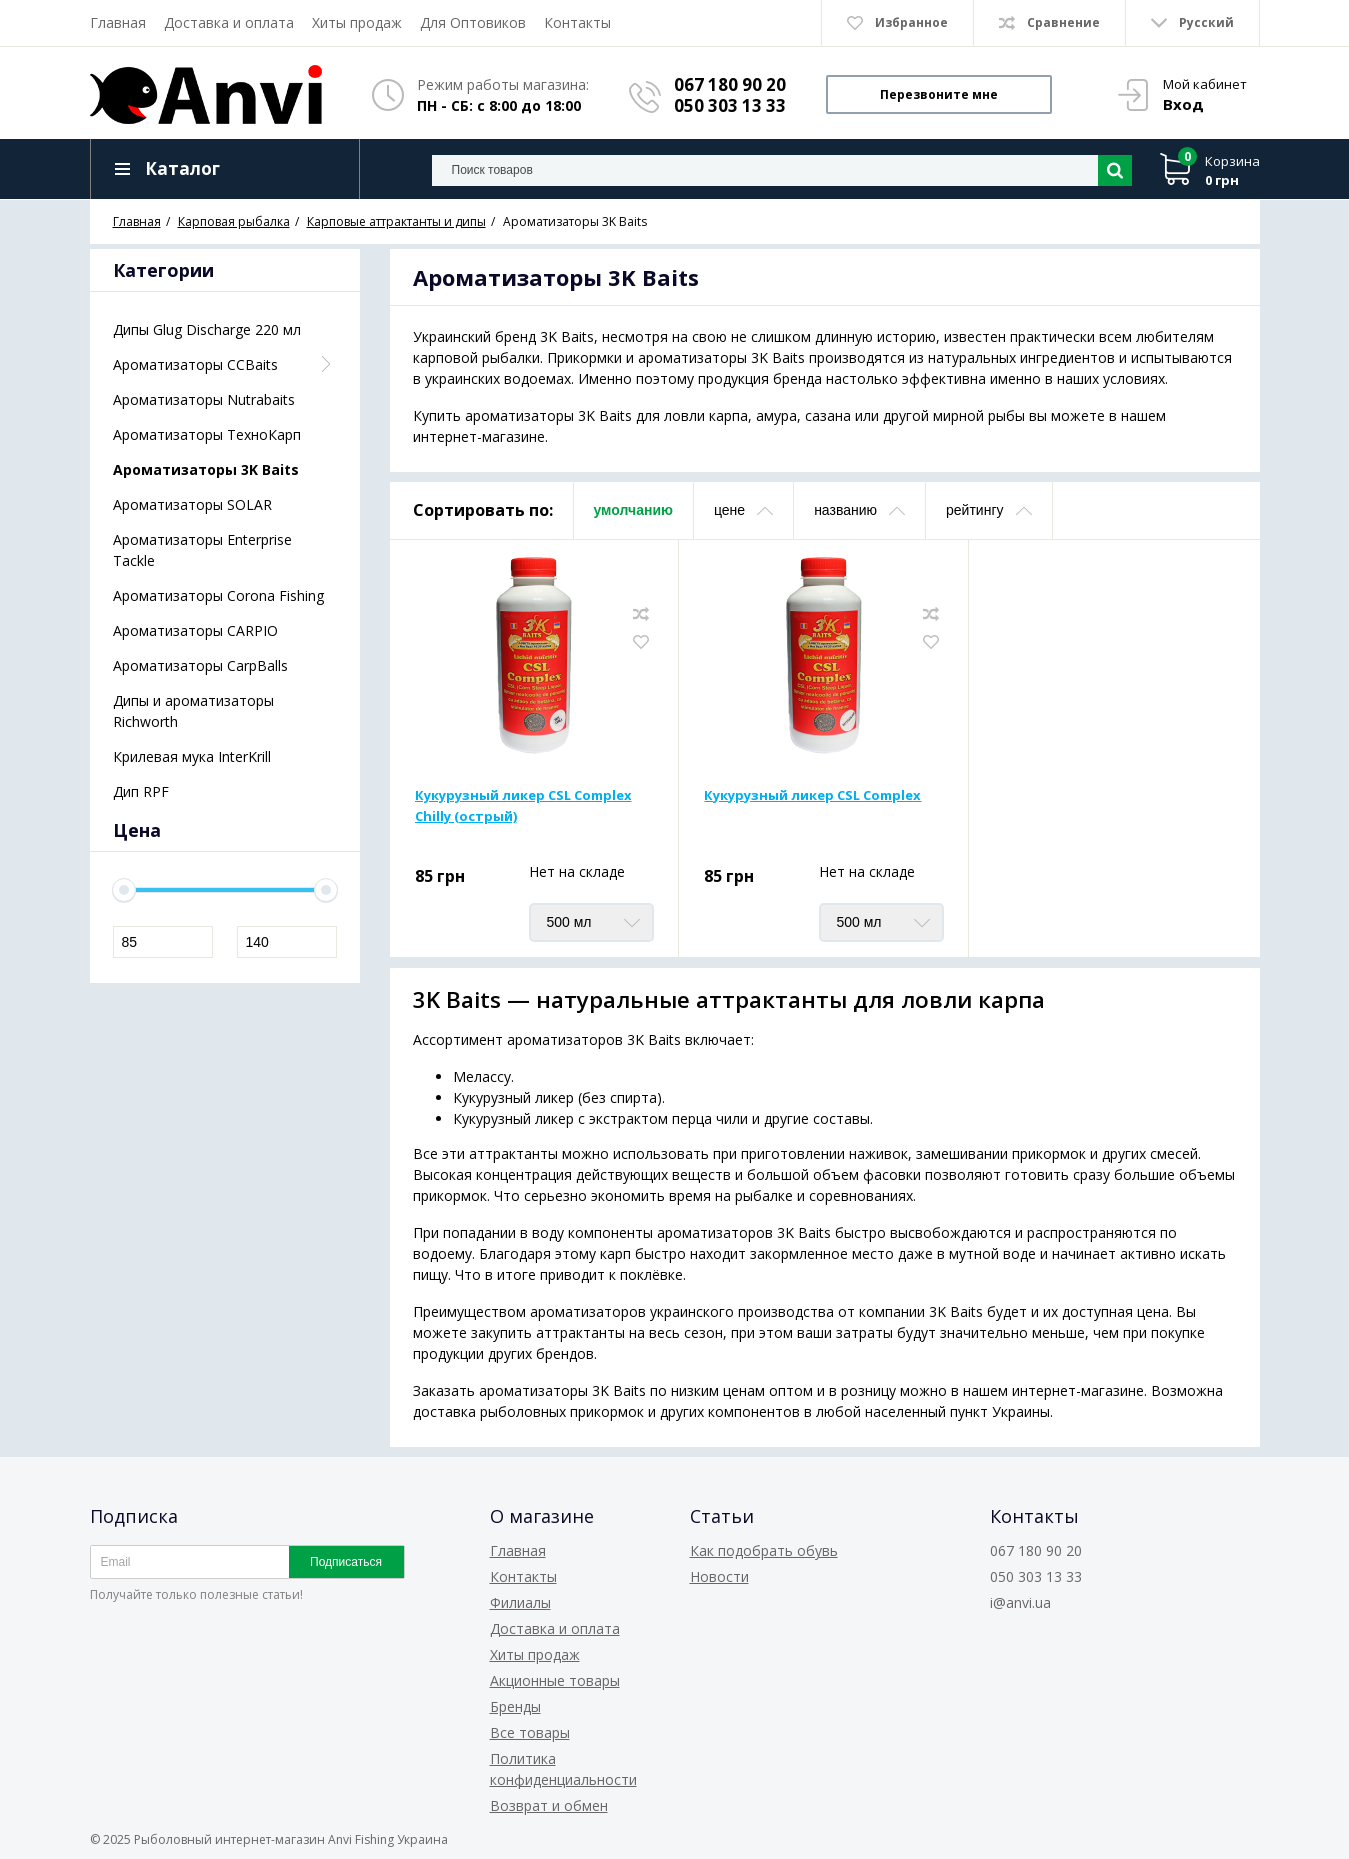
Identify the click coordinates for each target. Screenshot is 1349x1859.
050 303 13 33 (730, 105)
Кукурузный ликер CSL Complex (812, 795)
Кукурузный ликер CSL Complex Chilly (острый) (523, 805)
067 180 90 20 (730, 84)
